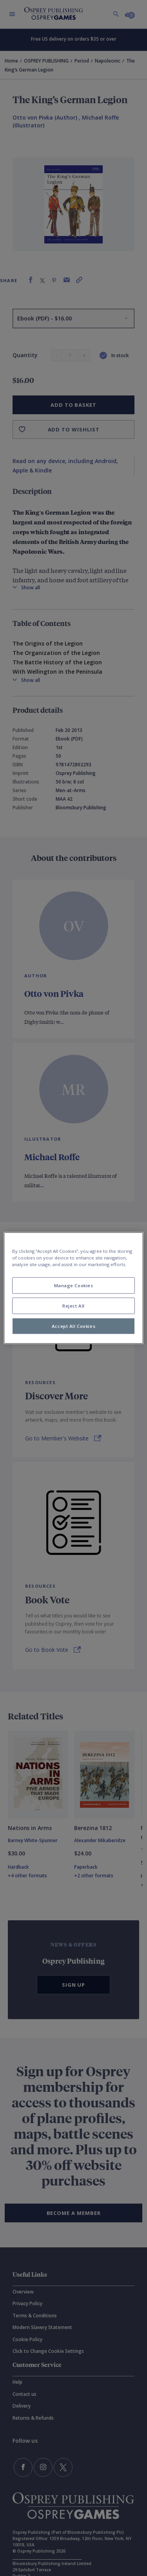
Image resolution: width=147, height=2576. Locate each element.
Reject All (73, 1306)
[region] (73, 1288)
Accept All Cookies (73, 1326)
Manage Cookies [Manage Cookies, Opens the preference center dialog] (73, 1285)
